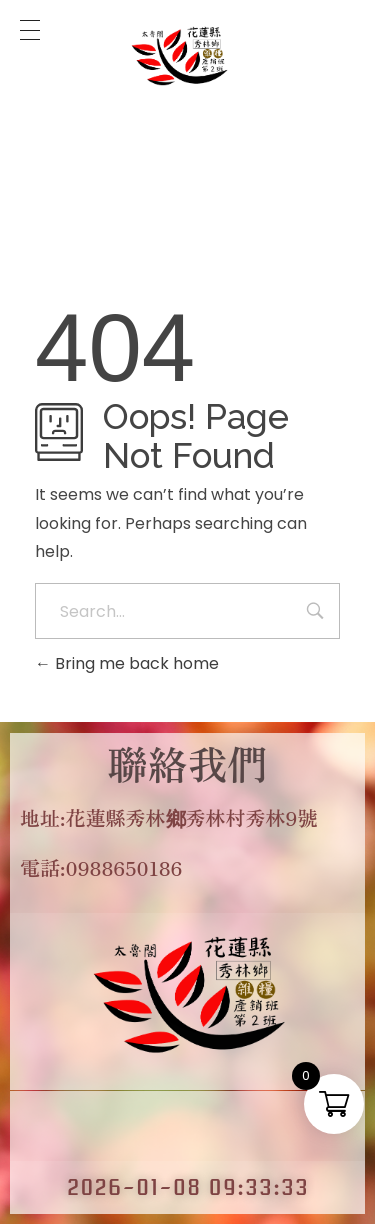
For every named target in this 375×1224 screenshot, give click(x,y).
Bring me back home (127, 663)
